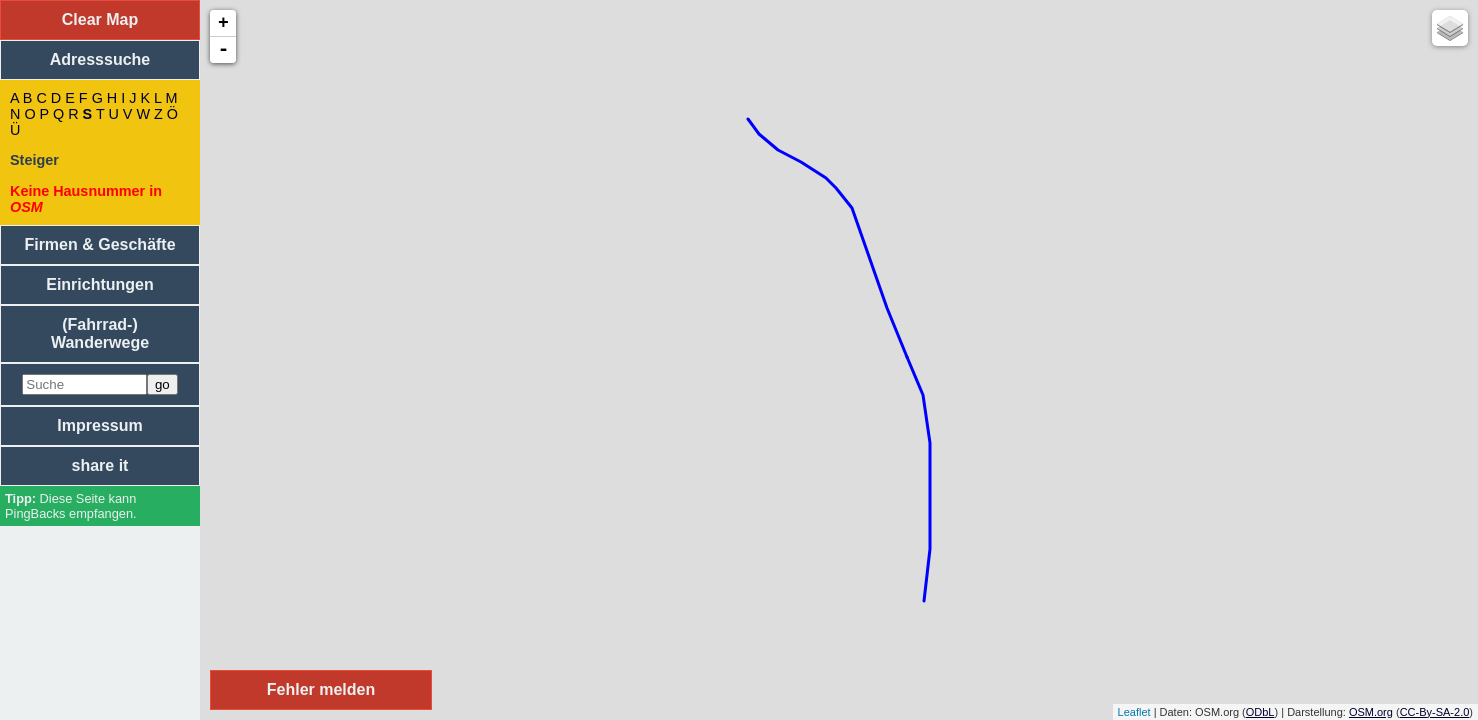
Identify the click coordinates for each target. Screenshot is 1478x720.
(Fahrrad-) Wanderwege (100, 333)
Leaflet (1134, 712)
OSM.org (1371, 712)
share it (100, 465)
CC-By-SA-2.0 (1435, 712)
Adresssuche (100, 59)
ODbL (1260, 712)
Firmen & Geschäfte (99, 244)
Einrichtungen (100, 284)
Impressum (99, 425)
